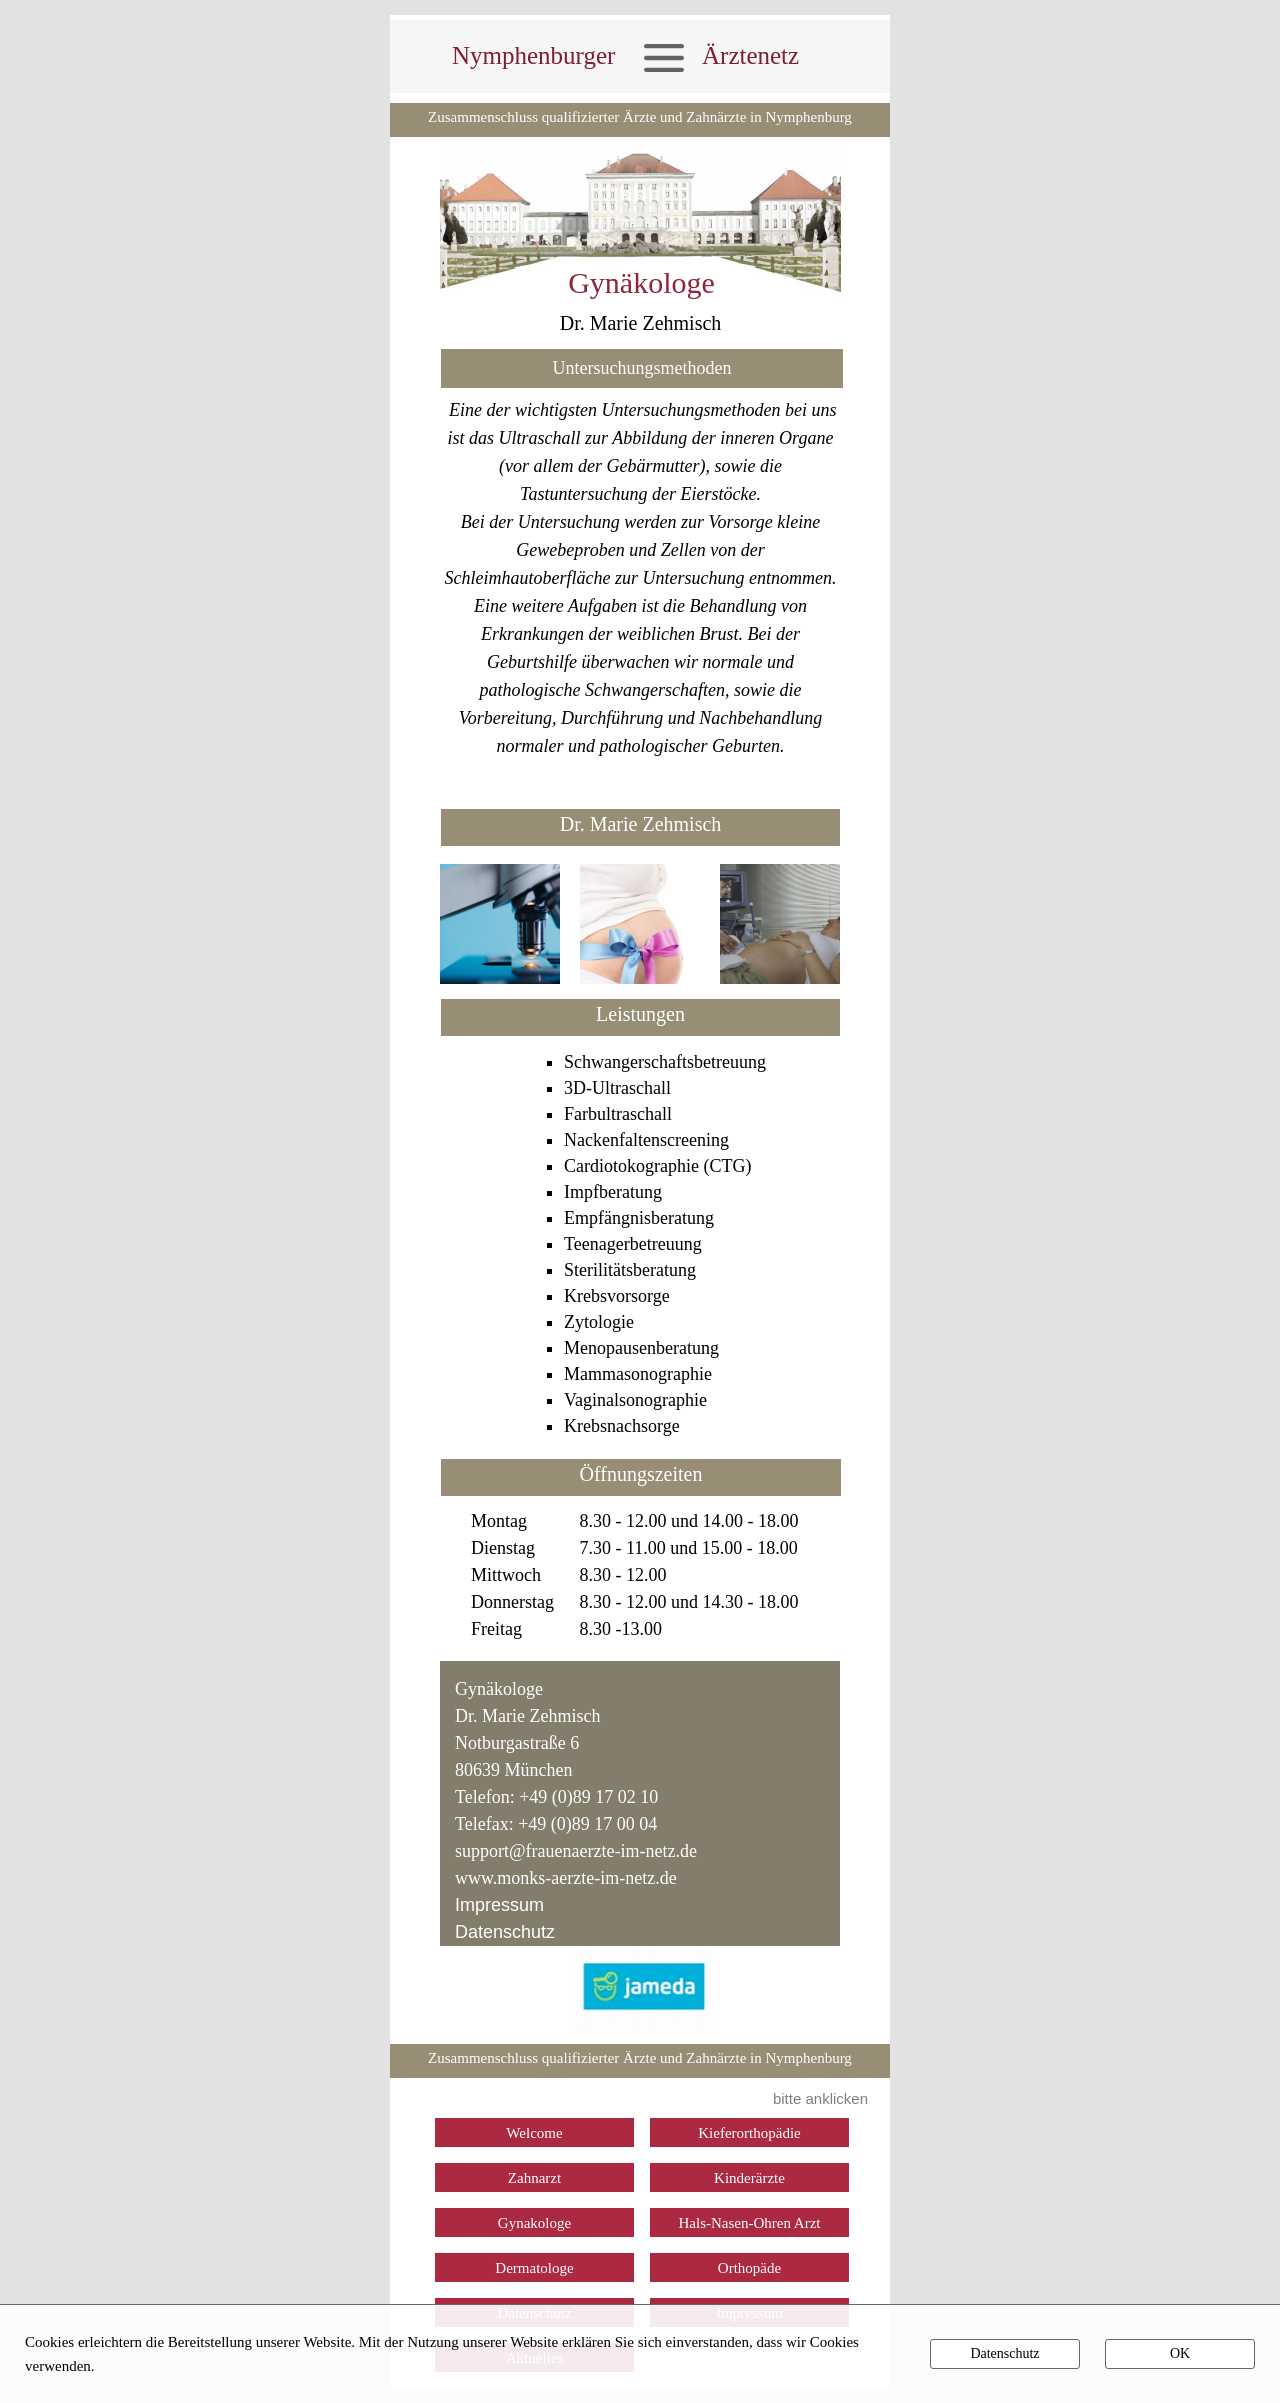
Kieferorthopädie (749, 2133)
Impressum (499, 1905)
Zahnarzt (534, 2178)
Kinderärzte (749, 2178)
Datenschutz (505, 1932)
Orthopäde (749, 2268)
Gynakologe (534, 2223)
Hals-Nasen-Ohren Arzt (749, 2223)
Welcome (534, 2133)
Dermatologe (534, 2268)
